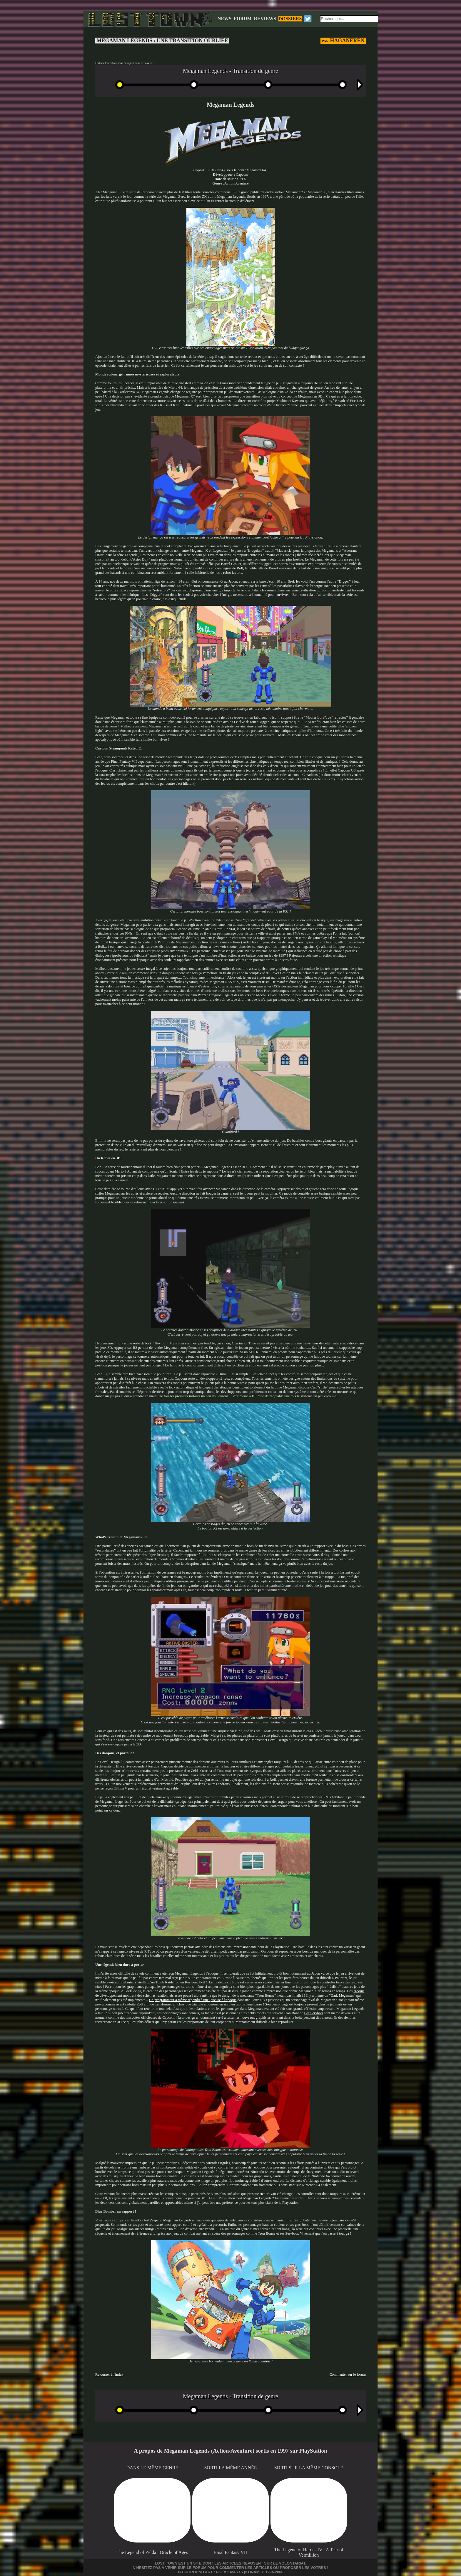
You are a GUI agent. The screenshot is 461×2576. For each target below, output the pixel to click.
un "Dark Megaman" (340, 1995)
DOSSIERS (290, 18)
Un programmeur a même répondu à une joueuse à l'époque (193, 2000)
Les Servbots (313, 2013)
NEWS (224, 18)
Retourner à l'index (109, 2374)
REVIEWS (265, 18)
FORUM (242, 18)
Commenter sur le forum (348, 2374)
